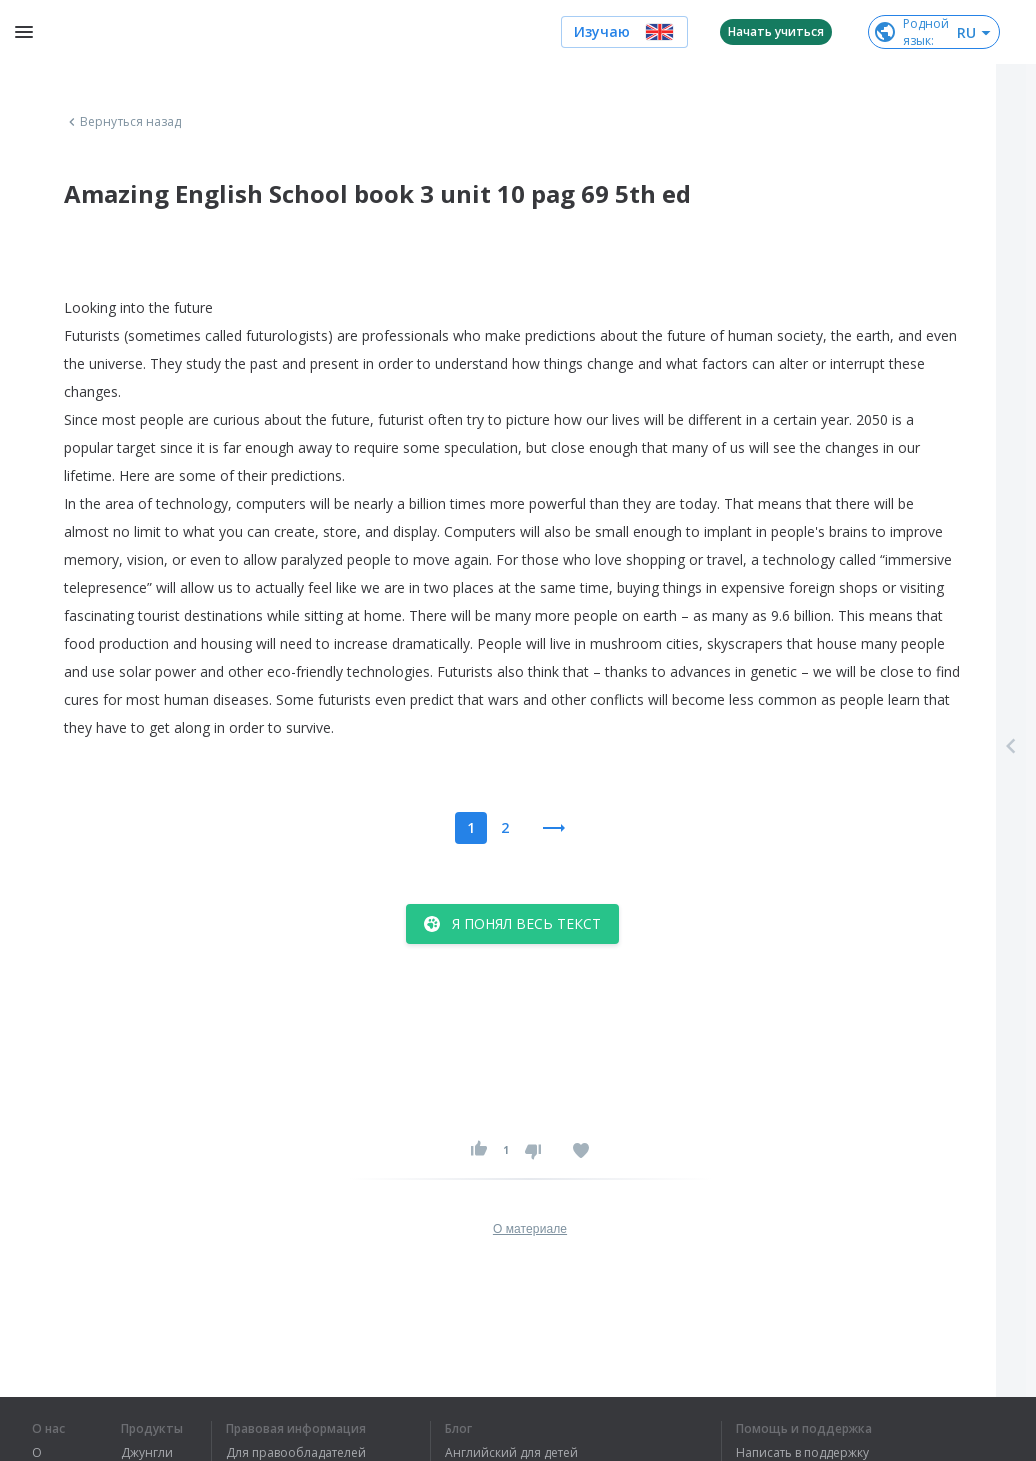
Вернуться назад (123, 122)
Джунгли (147, 1453)
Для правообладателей (296, 1453)
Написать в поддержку (802, 1453)
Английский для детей (511, 1453)
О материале (530, 1229)
